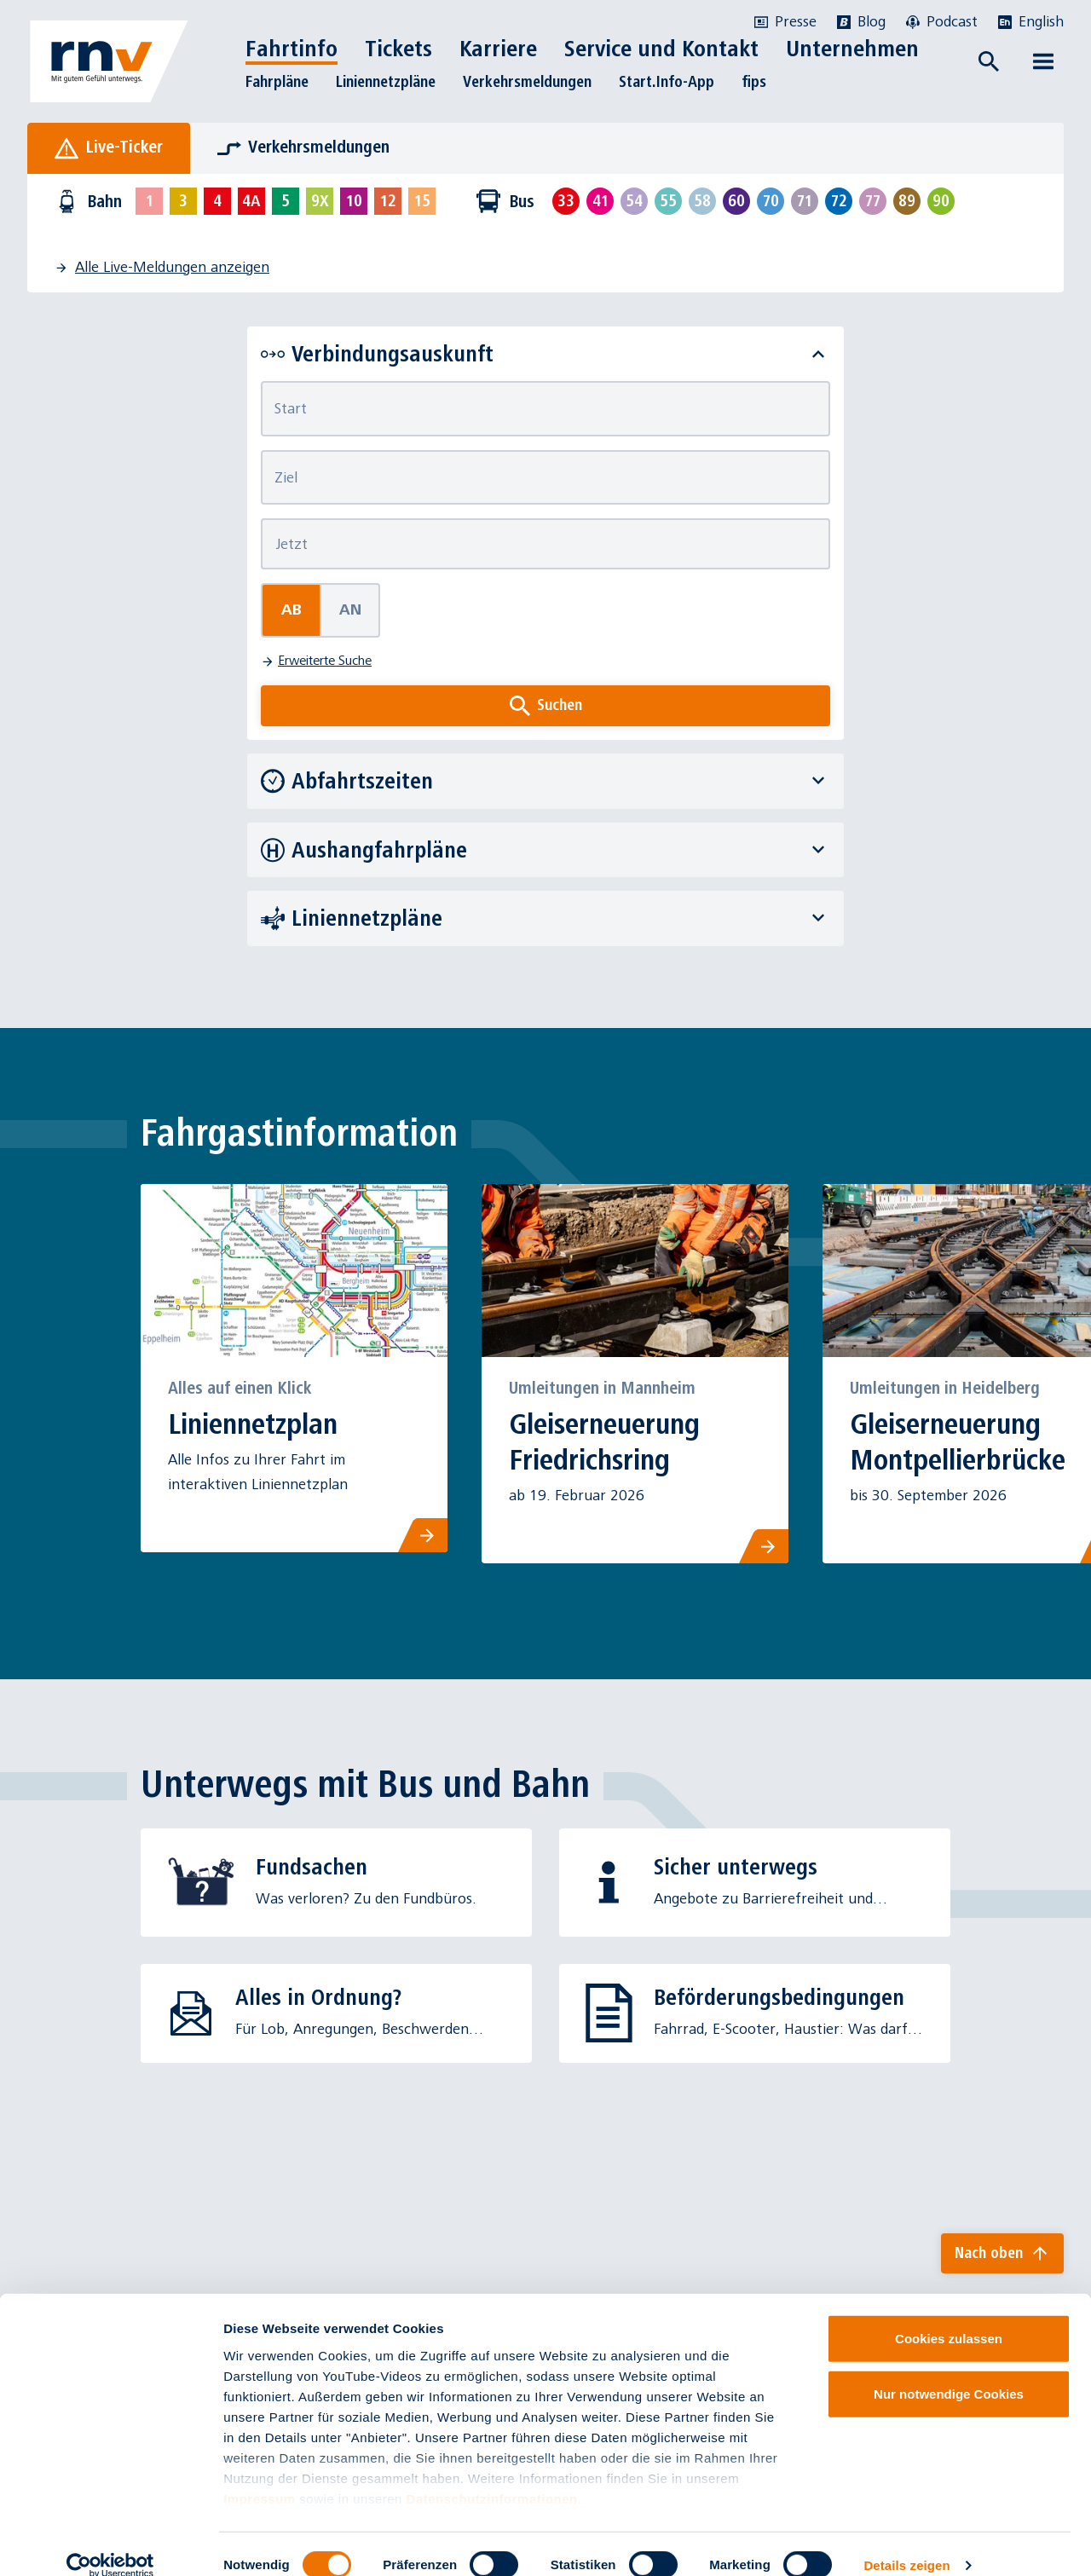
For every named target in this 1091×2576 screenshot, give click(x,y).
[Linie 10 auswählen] (353, 201)
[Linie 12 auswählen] (387, 201)
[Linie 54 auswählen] (634, 201)
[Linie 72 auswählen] (838, 201)
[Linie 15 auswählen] (422, 201)
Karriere (498, 48)
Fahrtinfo (291, 48)
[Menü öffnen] (1043, 61)
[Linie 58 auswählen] (702, 201)
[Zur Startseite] (109, 61)
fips (754, 81)
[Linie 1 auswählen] (149, 201)
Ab (291, 610)
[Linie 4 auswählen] (217, 201)
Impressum (259, 2476)
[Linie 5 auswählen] (285, 201)
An (350, 610)
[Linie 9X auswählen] (319, 201)
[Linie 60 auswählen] (736, 201)
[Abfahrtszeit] (545, 543)
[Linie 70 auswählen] (770, 201)
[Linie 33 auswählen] (566, 201)
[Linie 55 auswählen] (668, 201)
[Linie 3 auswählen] (183, 201)
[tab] (108, 148)
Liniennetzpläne (386, 81)
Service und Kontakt (661, 48)
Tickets (398, 48)
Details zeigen (906, 2542)
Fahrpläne (277, 81)
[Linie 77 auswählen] (872, 201)
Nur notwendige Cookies (949, 2371)
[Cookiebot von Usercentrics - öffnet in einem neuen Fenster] (110, 2543)
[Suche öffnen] (988, 61)
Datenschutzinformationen (492, 2476)
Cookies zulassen (948, 2315)
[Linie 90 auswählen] (941, 201)
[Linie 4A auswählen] (251, 201)
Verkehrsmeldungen (527, 81)
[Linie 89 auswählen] (907, 201)
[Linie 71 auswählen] (804, 201)
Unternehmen (852, 48)
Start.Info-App (666, 81)
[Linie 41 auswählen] (600, 201)
